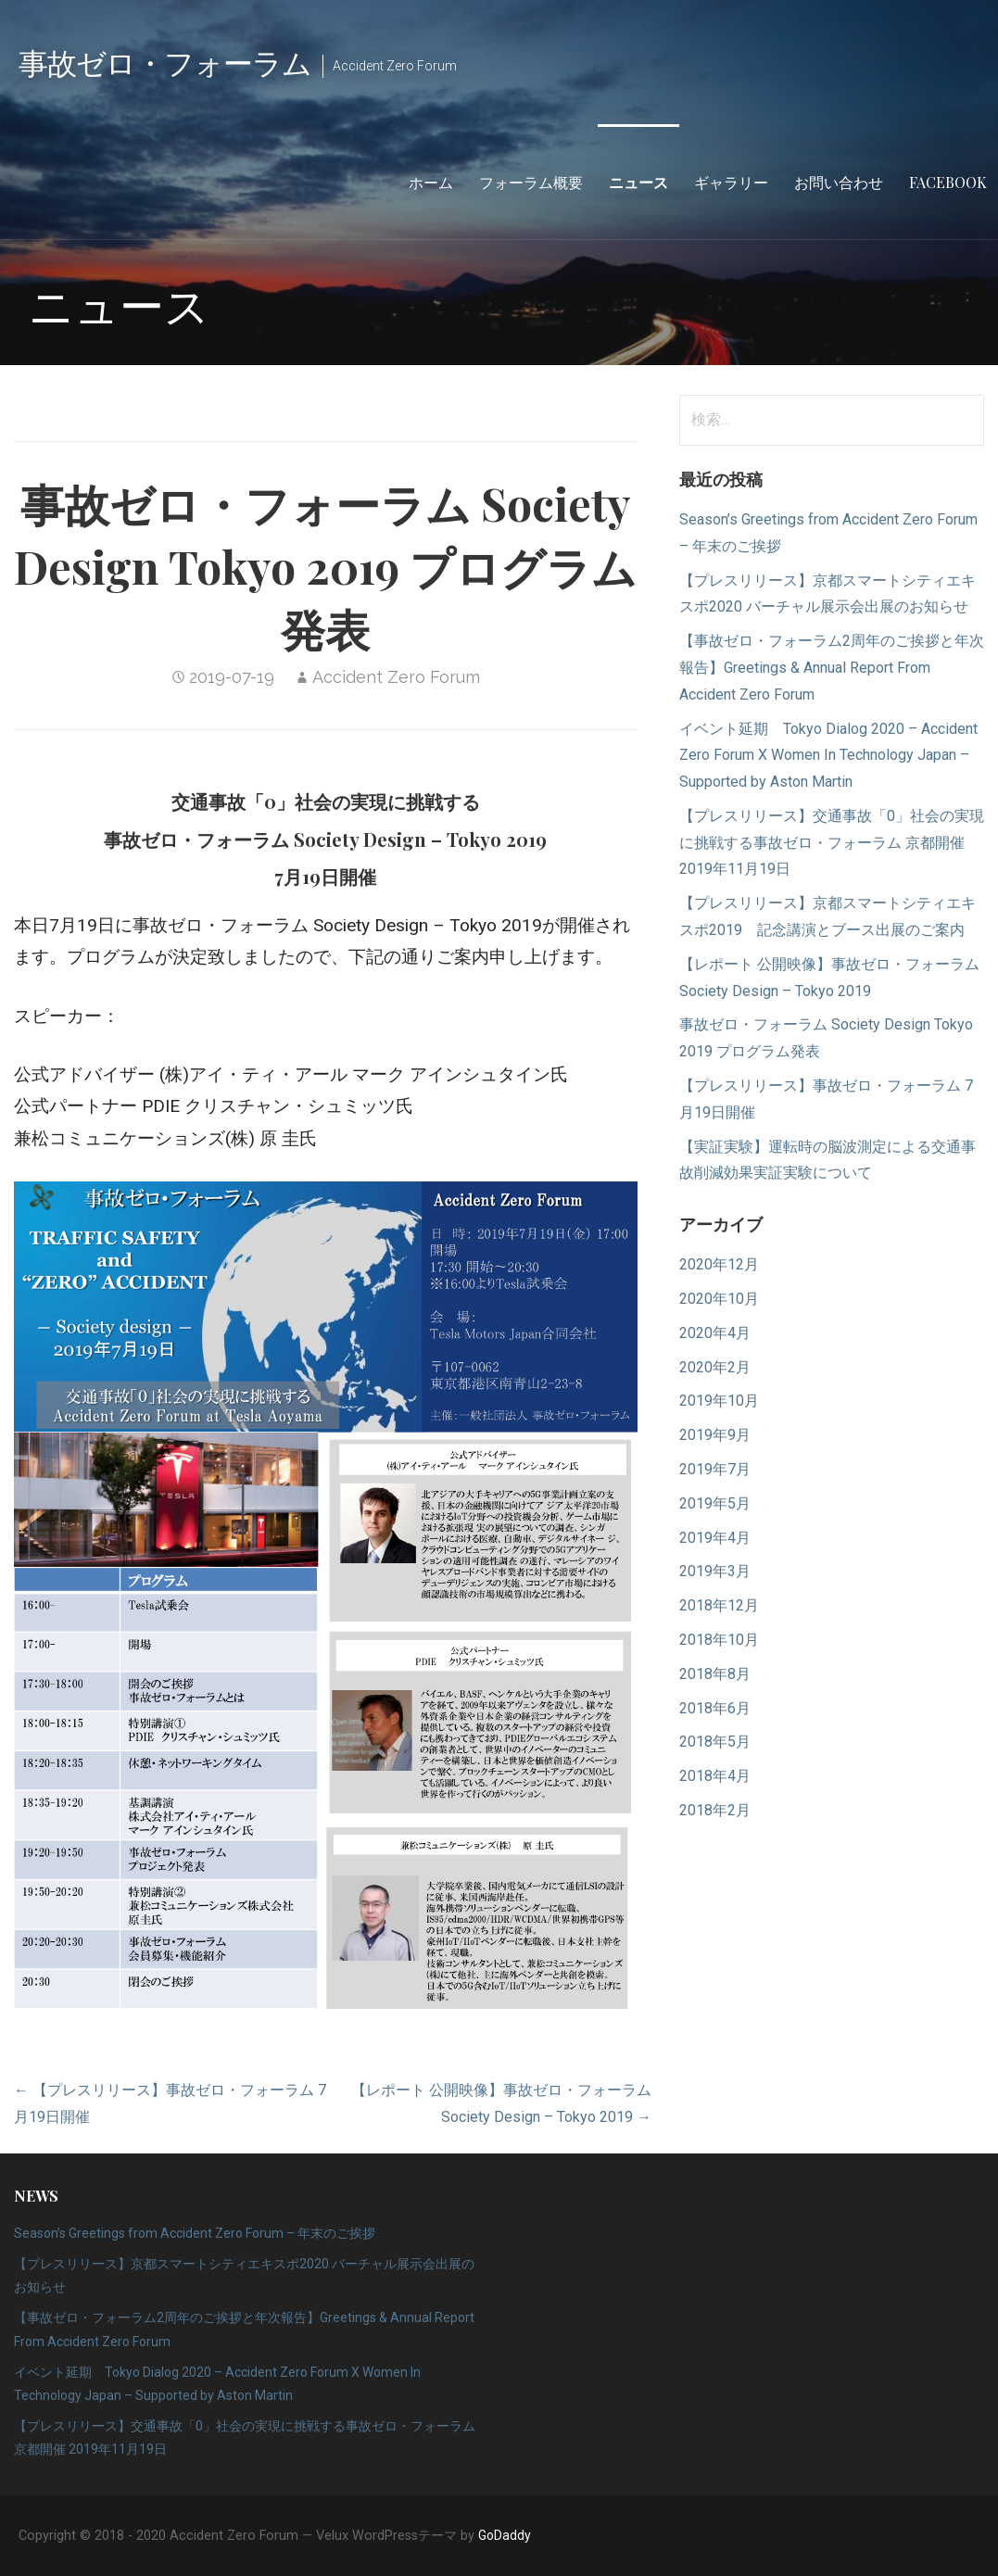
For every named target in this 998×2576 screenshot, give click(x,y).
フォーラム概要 (531, 182)
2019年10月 (719, 1400)
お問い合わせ (838, 182)
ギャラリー (731, 182)
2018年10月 (719, 1639)
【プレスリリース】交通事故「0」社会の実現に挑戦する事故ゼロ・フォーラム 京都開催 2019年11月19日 (831, 842)
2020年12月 (719, 1264)
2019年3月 (715, 1571)
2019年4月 (715, 1538)
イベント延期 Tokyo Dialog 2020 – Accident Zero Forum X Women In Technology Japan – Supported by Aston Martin (828, 755)
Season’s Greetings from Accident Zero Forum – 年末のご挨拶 (194, 2233)
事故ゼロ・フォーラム (165, 62)
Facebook (948, 182)
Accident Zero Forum (396, 677)
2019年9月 (715, 1435)
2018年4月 (715, 1776)
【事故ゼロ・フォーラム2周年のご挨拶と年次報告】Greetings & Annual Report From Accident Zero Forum (831, 667)
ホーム (431, 182)
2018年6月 (715, 1708)
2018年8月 (715, 1674)
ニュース (638, 182)
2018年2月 (715, 1810)
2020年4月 (715, 1333)
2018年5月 (715, 1741)
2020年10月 (719, 1298)
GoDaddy (504, 2535)
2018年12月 (719, 1605)
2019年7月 (715, 1469)
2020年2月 (715, 1367)
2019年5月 (715, 1503)
